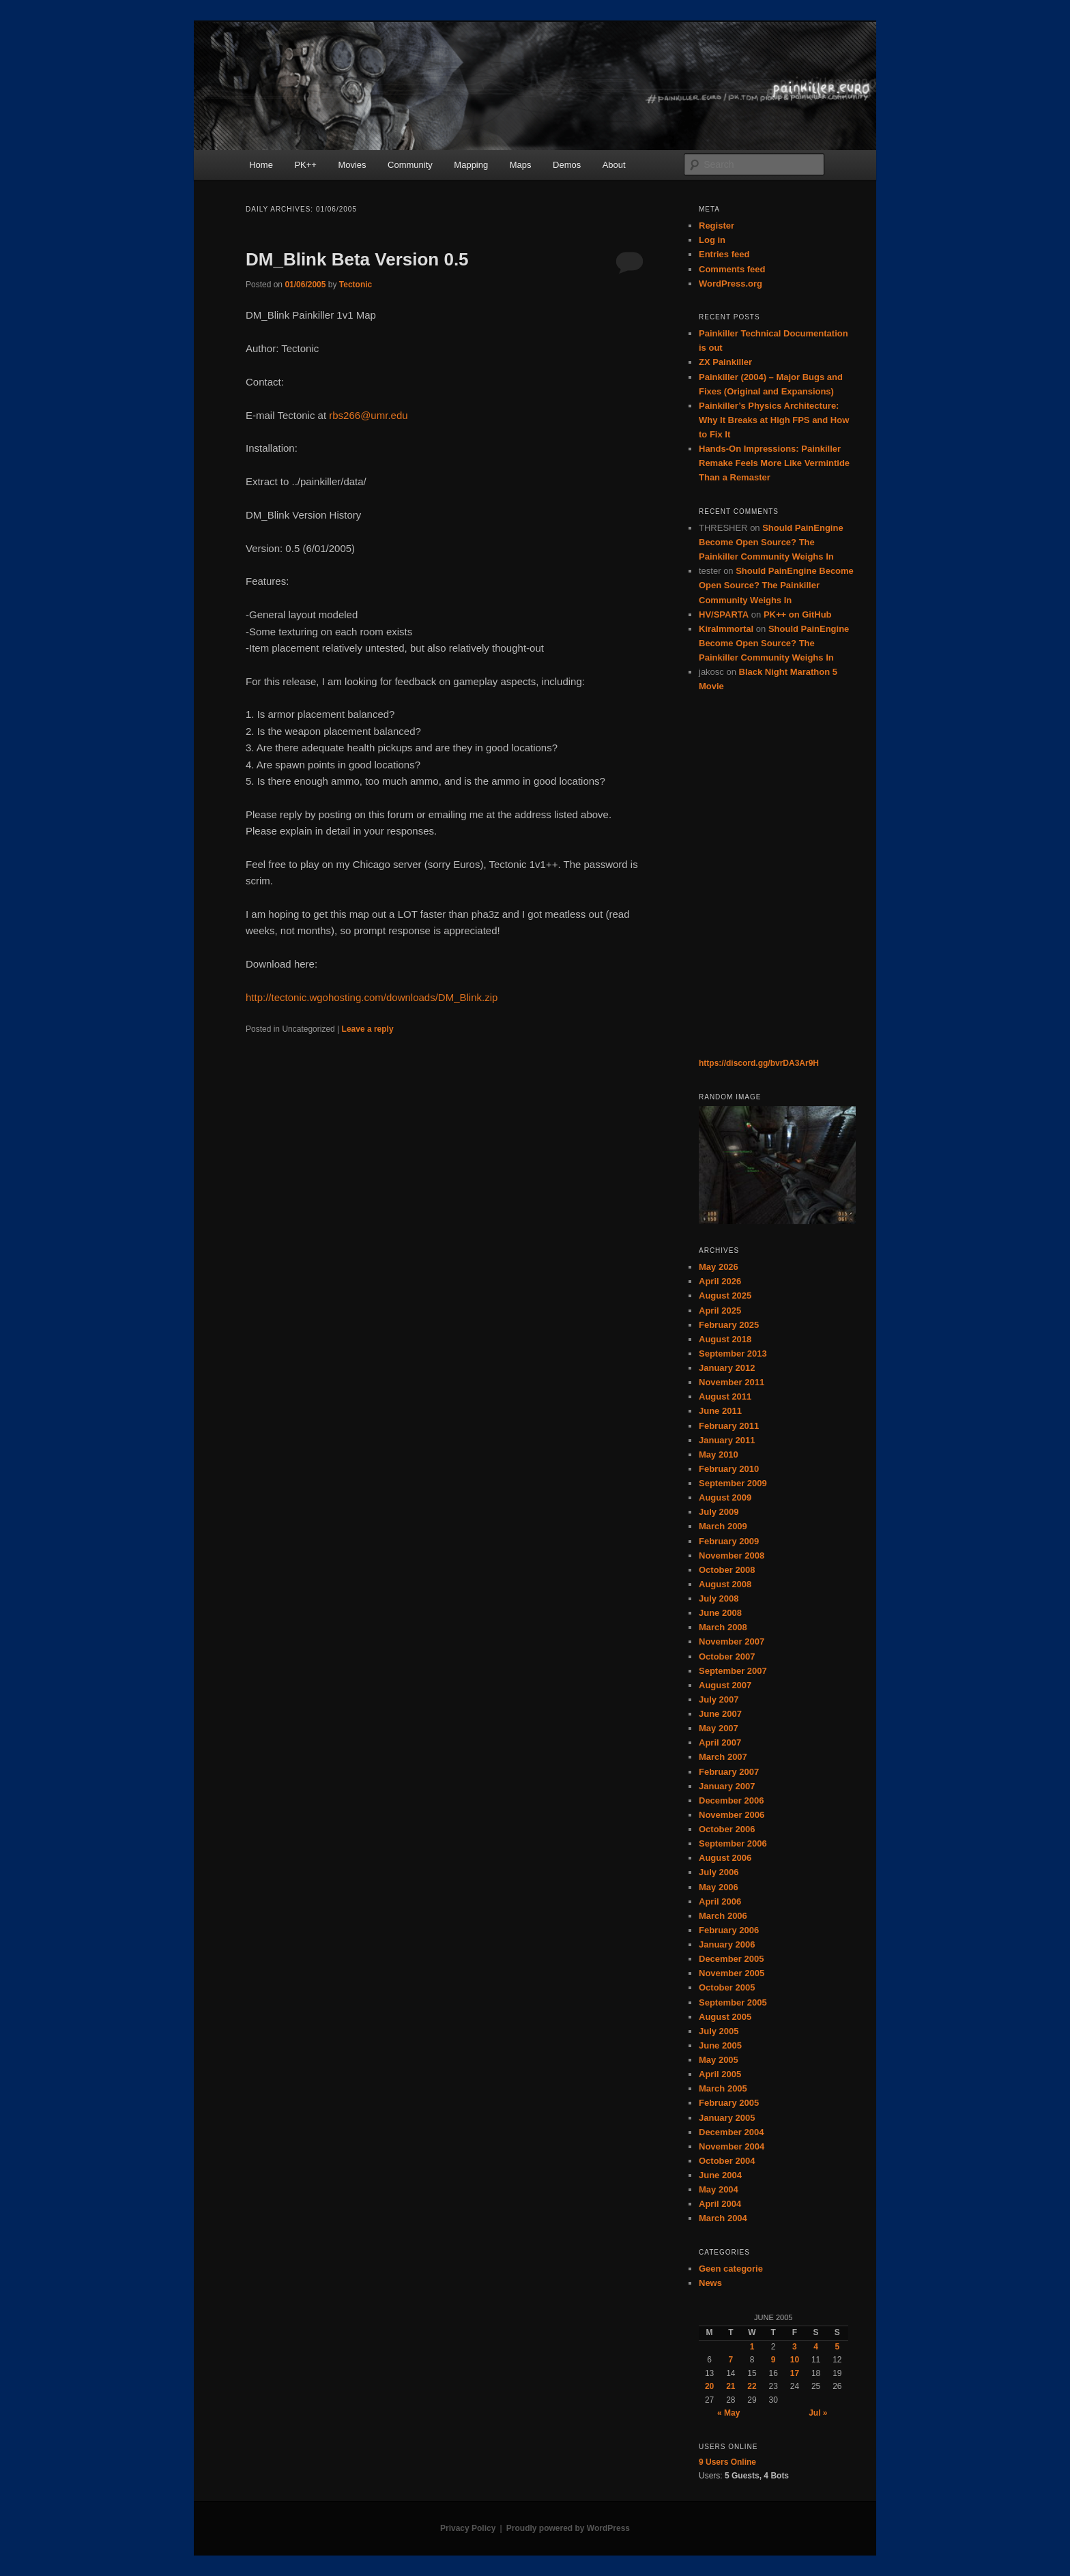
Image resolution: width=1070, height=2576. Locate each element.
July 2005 (719, 2031)
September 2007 (733, 1671)
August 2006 (725, 1858)
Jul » (818, 2413)
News (710, 2283)
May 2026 (718, 1267)
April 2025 (720, 1310)
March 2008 (723, 1627)
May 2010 (718, 1454)
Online (727, 2462)
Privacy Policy (467, 2528)
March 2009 (723, 1526)
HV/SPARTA (724, 614)
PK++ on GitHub (798, 614)
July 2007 (719, 1699)
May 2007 (718, 1728)
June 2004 (720, 2175)
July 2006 (719, 1872)
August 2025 (725, 1295)
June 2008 (720, 1613)
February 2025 (729, 1325)
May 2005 (718, 2060)
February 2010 (729, 1469)
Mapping (471, 165)
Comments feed (732, 269)
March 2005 (723, 2088)
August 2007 (725, 1685)
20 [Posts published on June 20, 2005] (709, 2386)
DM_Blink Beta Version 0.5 (357, 259)
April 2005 (720, 2074)
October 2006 (727, 1829)
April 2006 (720, 1901)
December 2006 (731, 1800)
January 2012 (727, 1368)
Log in (712, 240)
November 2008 (731, 1555)
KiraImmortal (726, 629)
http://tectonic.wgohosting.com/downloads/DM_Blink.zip (371, 997)
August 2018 (725, 1339)
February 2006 (729, 1930)
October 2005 (727, 1987)
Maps (521, 165)
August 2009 (725, 1497)
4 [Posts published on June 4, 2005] (815, 2346)
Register (716, 225)
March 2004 (723, 2218)
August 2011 (725, 1396)
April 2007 (720, 1742)
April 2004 (720, 2204)
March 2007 (723, 1757)
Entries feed (724, 254)
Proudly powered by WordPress (568, 2528)
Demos (567, 165)
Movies (352, 165)
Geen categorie (731, 2268)
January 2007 (727, 1786)
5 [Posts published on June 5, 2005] (837, 2346)
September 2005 (733, 2002)
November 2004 (731, 2146)
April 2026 (720, 1281)
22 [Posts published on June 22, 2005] (751, 2386)
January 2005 (727, 2118)
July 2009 (719, 1512)
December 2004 (731, 2132)
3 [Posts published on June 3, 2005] (794, 2346)
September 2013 (733, 1353)
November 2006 (731, 1815)
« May (728, 2413)
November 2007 (731, 1641)
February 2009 (729, 1541)
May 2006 (718, 1887)
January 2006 (727, 1944)
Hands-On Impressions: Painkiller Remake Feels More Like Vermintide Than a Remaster (774, 463)
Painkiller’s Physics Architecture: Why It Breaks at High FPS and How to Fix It (774, 420)
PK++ (305, 165)
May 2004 (718, 2189)
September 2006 (733, 1843)
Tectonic (355, 284)
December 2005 (731, 1959)
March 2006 (723, 1916)
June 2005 (720, 2045)
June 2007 (720, 1714)
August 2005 (725, 2017)
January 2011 (727, 1440)
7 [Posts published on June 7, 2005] (730, 2359)
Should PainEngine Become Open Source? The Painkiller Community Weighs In (771, 542)
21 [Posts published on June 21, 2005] (730, 2386)
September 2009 (733, 1483)
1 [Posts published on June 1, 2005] (752, 2346)
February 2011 (729, 1426)
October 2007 (727, 1656)
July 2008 (719, 1598)
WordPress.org (730, 283)
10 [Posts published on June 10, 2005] (794, 2359)
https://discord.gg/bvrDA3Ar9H (759, 1063)
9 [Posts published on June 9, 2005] (773, 2359)
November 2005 (731, 1973)
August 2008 (725, 1584)
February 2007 (729, 1772)
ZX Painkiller (725, 362)
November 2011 (731, 1382)
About (614, 165)
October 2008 (727, 1570)
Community (410, 165)
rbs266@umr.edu (368, 415)
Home (261, 165)
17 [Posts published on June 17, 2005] (794, 2373)
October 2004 (727, 2161)
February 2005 (729, 2103)
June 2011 (720, 1411)
